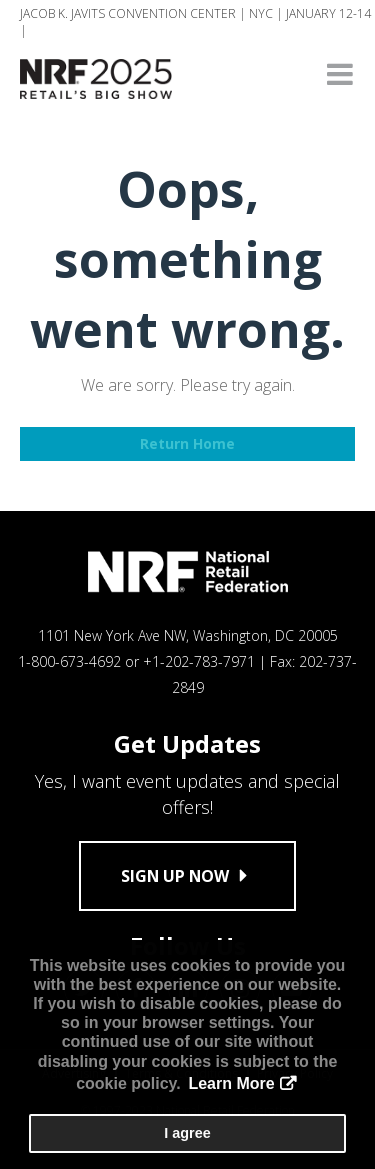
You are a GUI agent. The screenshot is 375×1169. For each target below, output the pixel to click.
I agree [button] (187, 1133)
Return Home (187, 443)
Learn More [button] (231, 1083)
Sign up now (187, 876)
